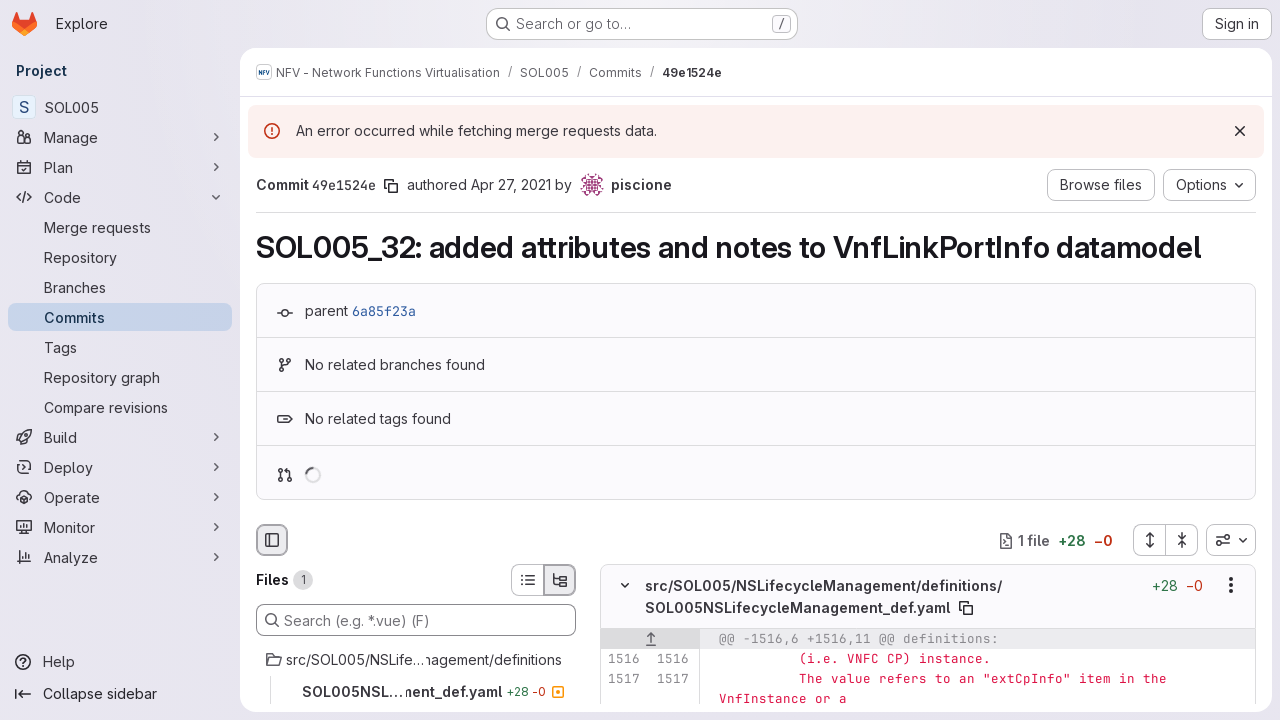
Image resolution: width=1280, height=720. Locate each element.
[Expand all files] (1149, 540)
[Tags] (120, 347)
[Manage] (120, 137)
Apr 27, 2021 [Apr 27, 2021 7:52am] (511, 184)
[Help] (120, 662)
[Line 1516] (623, 659)
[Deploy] (120, 467)
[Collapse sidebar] (120, 694)
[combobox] (1231, 540)
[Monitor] (120, 527)
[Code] (120, 197)
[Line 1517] (623, 679)
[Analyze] (120, 557)
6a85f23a (384, 311)
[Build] (120, 437)
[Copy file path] (966, 608)
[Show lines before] (650, 639)
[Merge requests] (120, 227)
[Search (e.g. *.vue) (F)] (416, 620)
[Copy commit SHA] (391, 186)
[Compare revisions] (120, 407)
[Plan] (120, 167)
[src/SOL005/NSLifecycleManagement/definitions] (416, 660)
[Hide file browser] (272, 540)
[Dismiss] (1240, 131)
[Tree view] (560, 580)
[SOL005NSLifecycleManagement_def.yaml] (416, 692)
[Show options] (1231, 586)
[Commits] (120, 317)
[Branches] (120, 287)
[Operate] (120, 497)
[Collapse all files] (1182, 540)
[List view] (527, 580)
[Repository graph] (120, 377)
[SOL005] (120, 107)
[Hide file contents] (625, 586)
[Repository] (120, 257)
